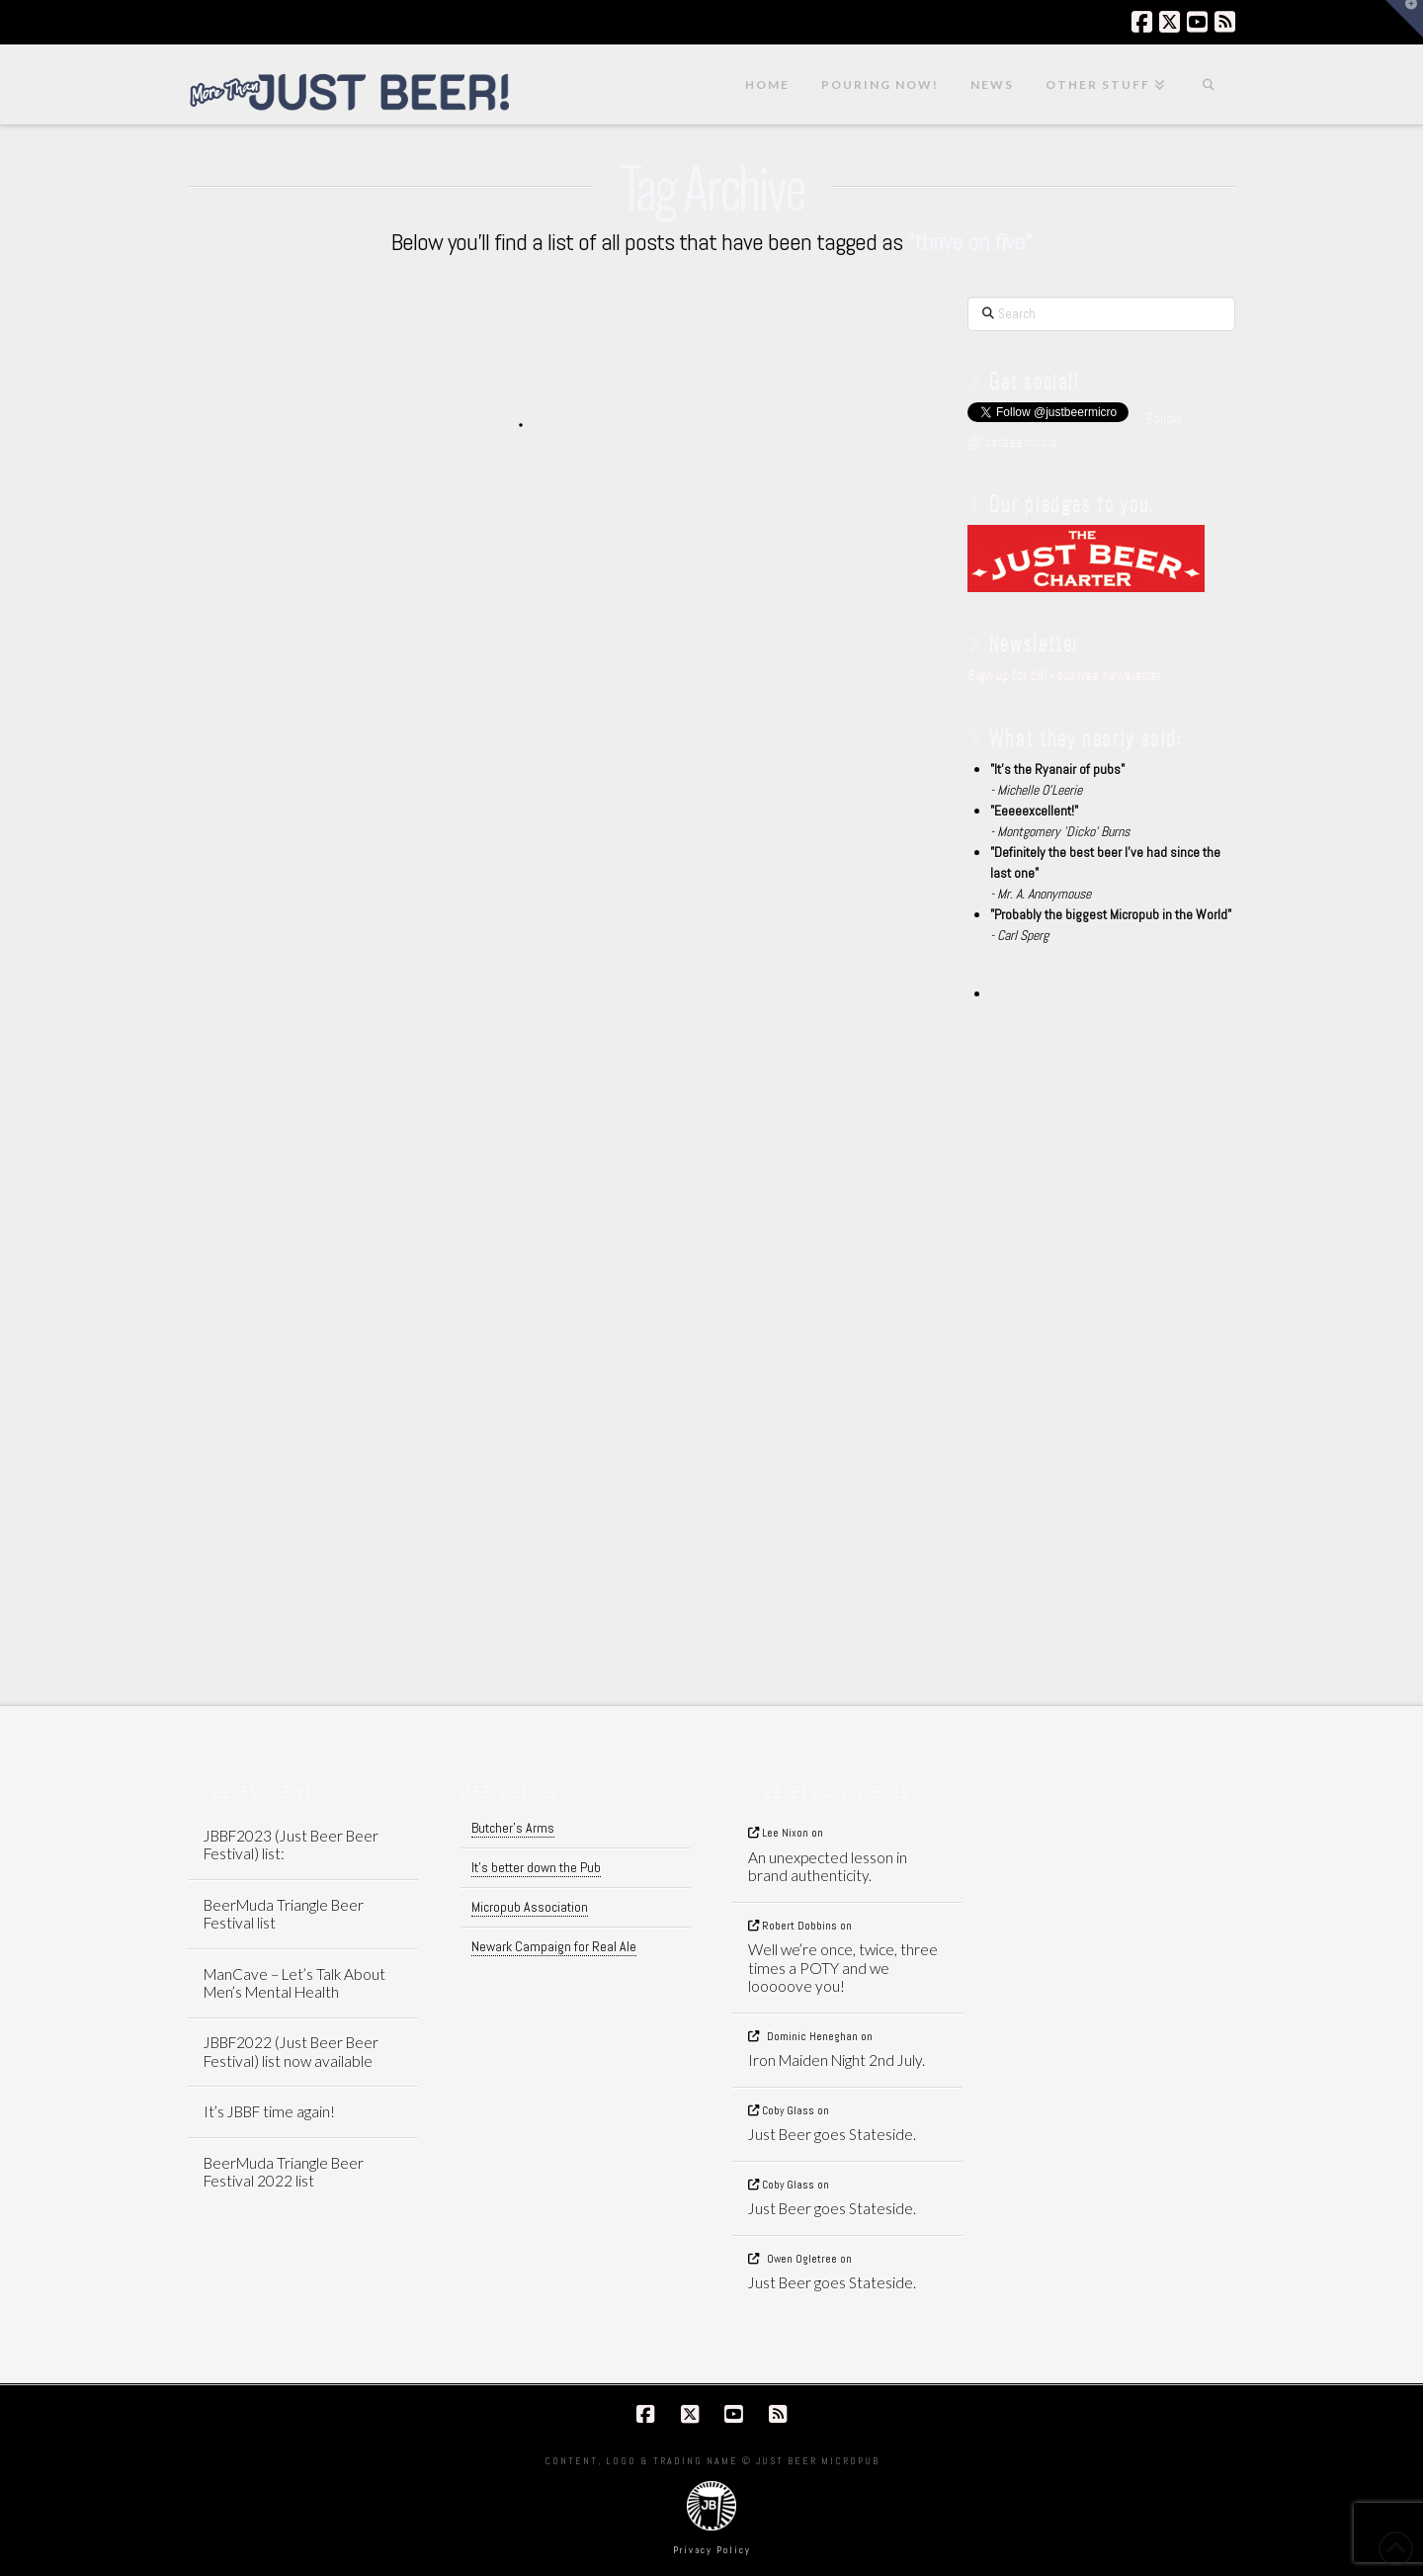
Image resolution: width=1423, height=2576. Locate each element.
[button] (1404, 19)
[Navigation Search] (1208, 85)
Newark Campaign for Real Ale (553, 1946)
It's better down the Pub (536, 1867)
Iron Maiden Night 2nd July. (836, 2060)
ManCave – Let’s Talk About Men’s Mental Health (294, 1983)
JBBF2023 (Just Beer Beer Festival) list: (291, 1845)
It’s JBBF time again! (269, 2111)
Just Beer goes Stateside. (832, 2134)
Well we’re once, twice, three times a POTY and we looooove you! (843, 1967)
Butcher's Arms (512, 1828)
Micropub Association (529, 1907)
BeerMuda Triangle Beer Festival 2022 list (284, 2172)
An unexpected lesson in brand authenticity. (827, 1866)
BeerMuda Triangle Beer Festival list (284, 1914)
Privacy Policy (712, 2549)
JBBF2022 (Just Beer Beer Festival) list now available (291, 2051)
